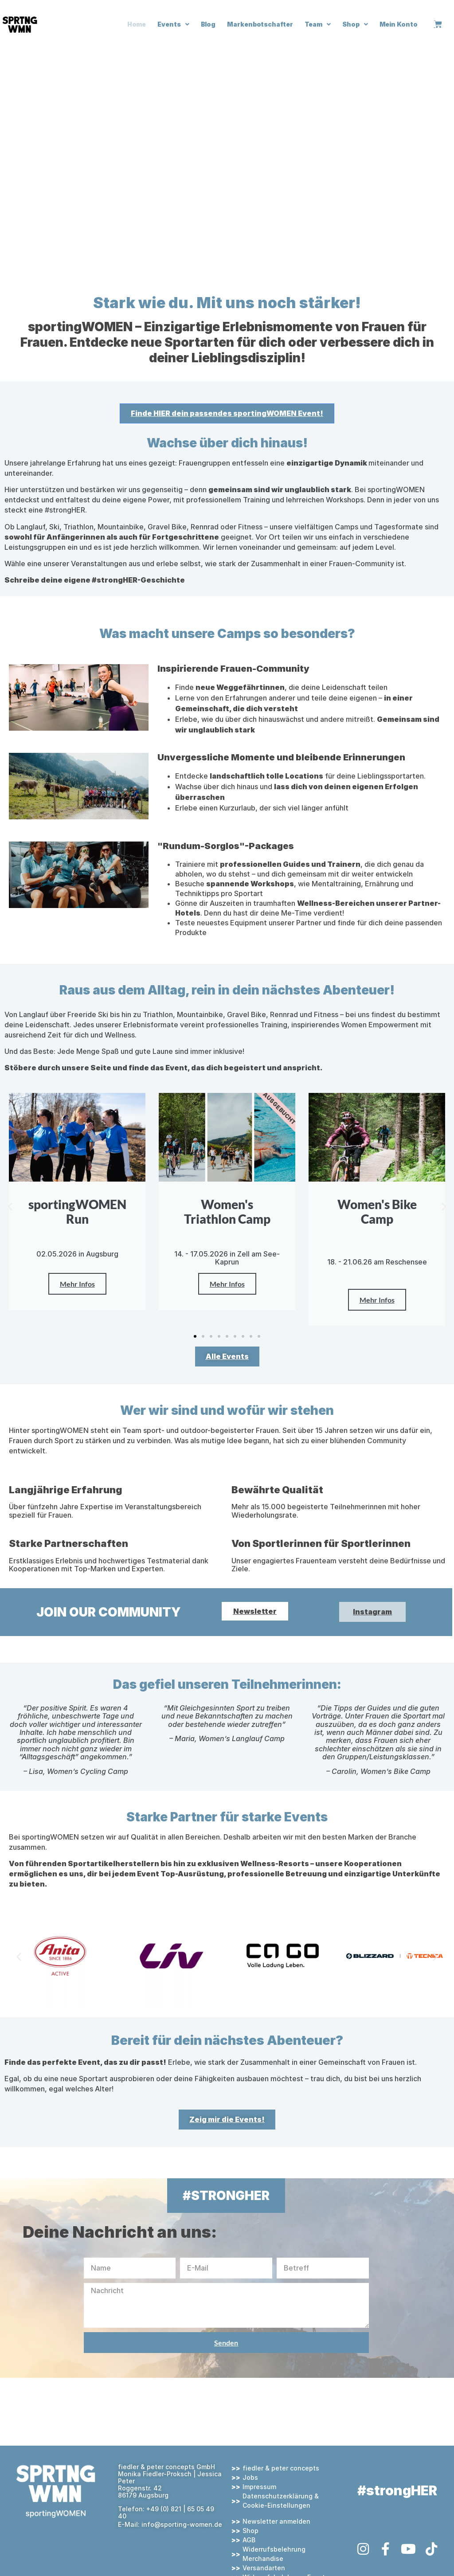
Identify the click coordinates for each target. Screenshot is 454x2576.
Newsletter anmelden (276, 2521)
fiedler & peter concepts (281, 2468)
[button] (10, 1206)
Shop (355, 24)
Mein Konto (399, 24)
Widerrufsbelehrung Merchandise (274, 2553)
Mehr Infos (77, 1284)
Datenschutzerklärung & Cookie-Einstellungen (281, 2500)
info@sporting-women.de (181, 2524)
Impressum (259, 2486)
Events (173, 24)
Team (318, 24)
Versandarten (264, 2568)
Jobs (250, 2477)
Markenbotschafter (260, 24)
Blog (208, 24)
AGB (249, 2540)
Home (136, 24)
